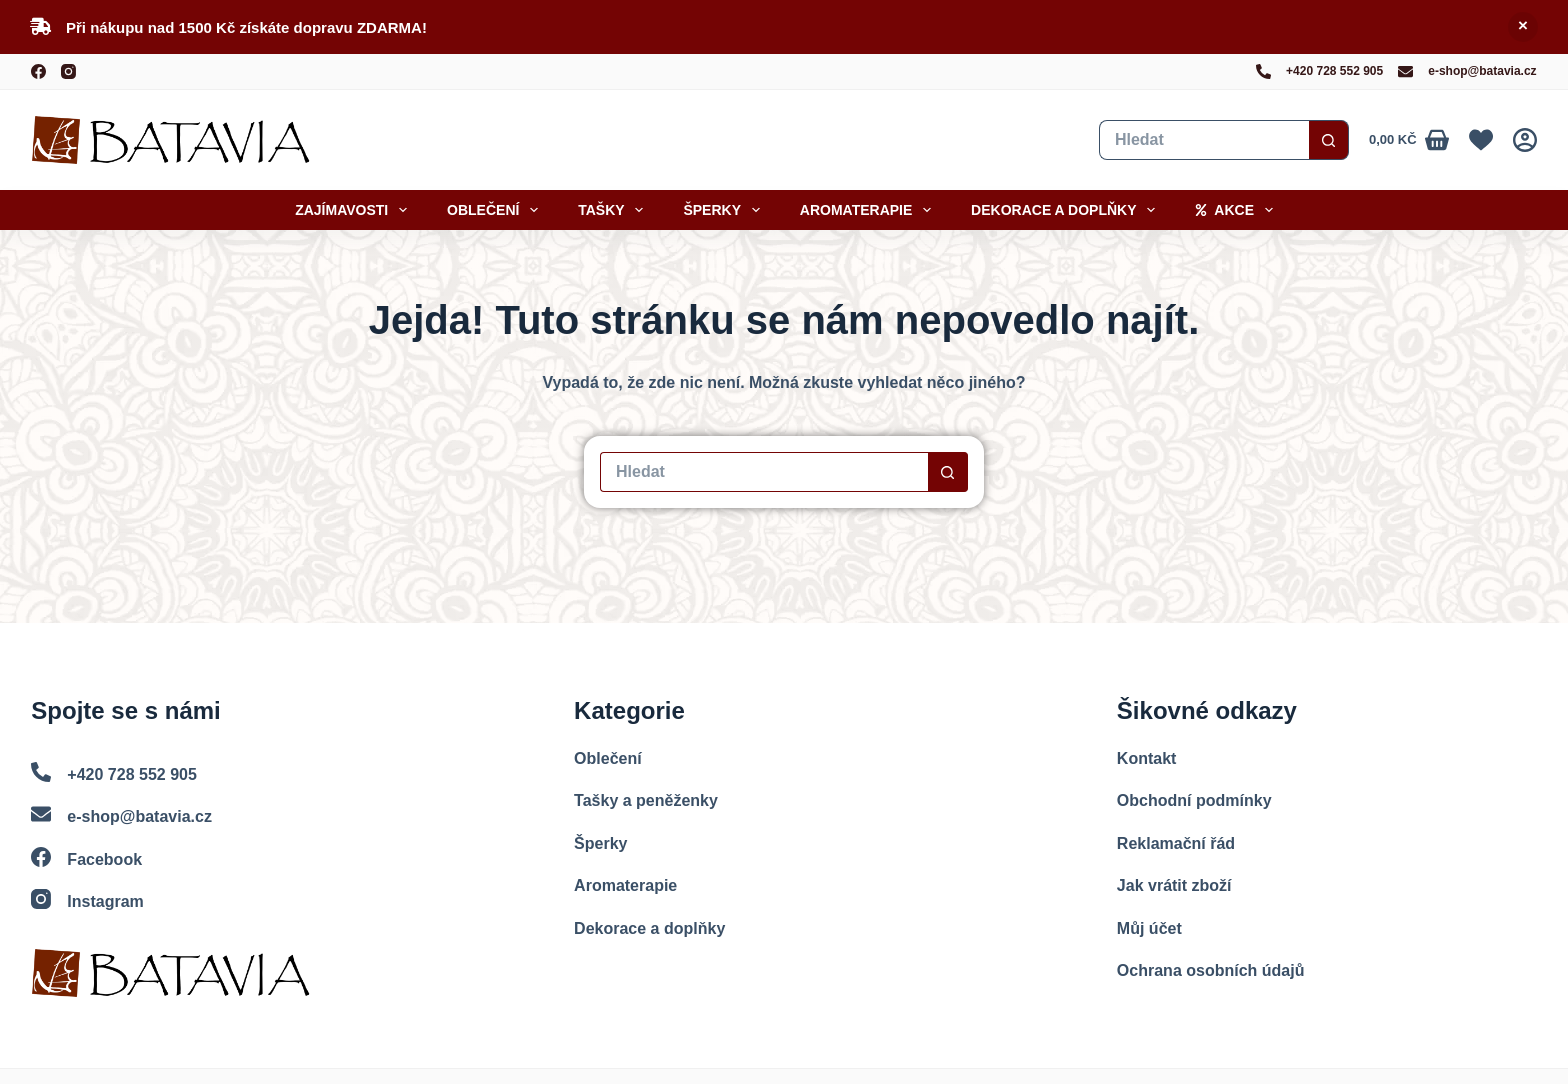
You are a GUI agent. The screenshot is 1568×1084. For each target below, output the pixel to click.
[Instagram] (68, 71)
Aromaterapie (869, 210)
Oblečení (496, 210)
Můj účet (1149, 928)
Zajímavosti (355, 210)
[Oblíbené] (1481, 140)
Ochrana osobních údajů (1211, 970)
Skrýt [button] (1523, 27)
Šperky (725, 210)
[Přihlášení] (1525, 140)
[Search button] (1329, 140)
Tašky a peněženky (646, 800)
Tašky (614, 210)
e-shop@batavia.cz (1482, 71)
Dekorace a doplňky (1067, 210)
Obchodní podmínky (1194, 800)
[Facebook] (38, 71)
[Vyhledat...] (1204, 140)
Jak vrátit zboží (1174, 885)
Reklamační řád (1176, 843)
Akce (1237, 210)
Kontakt (1147, 758)
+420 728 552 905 (1334, 71)
